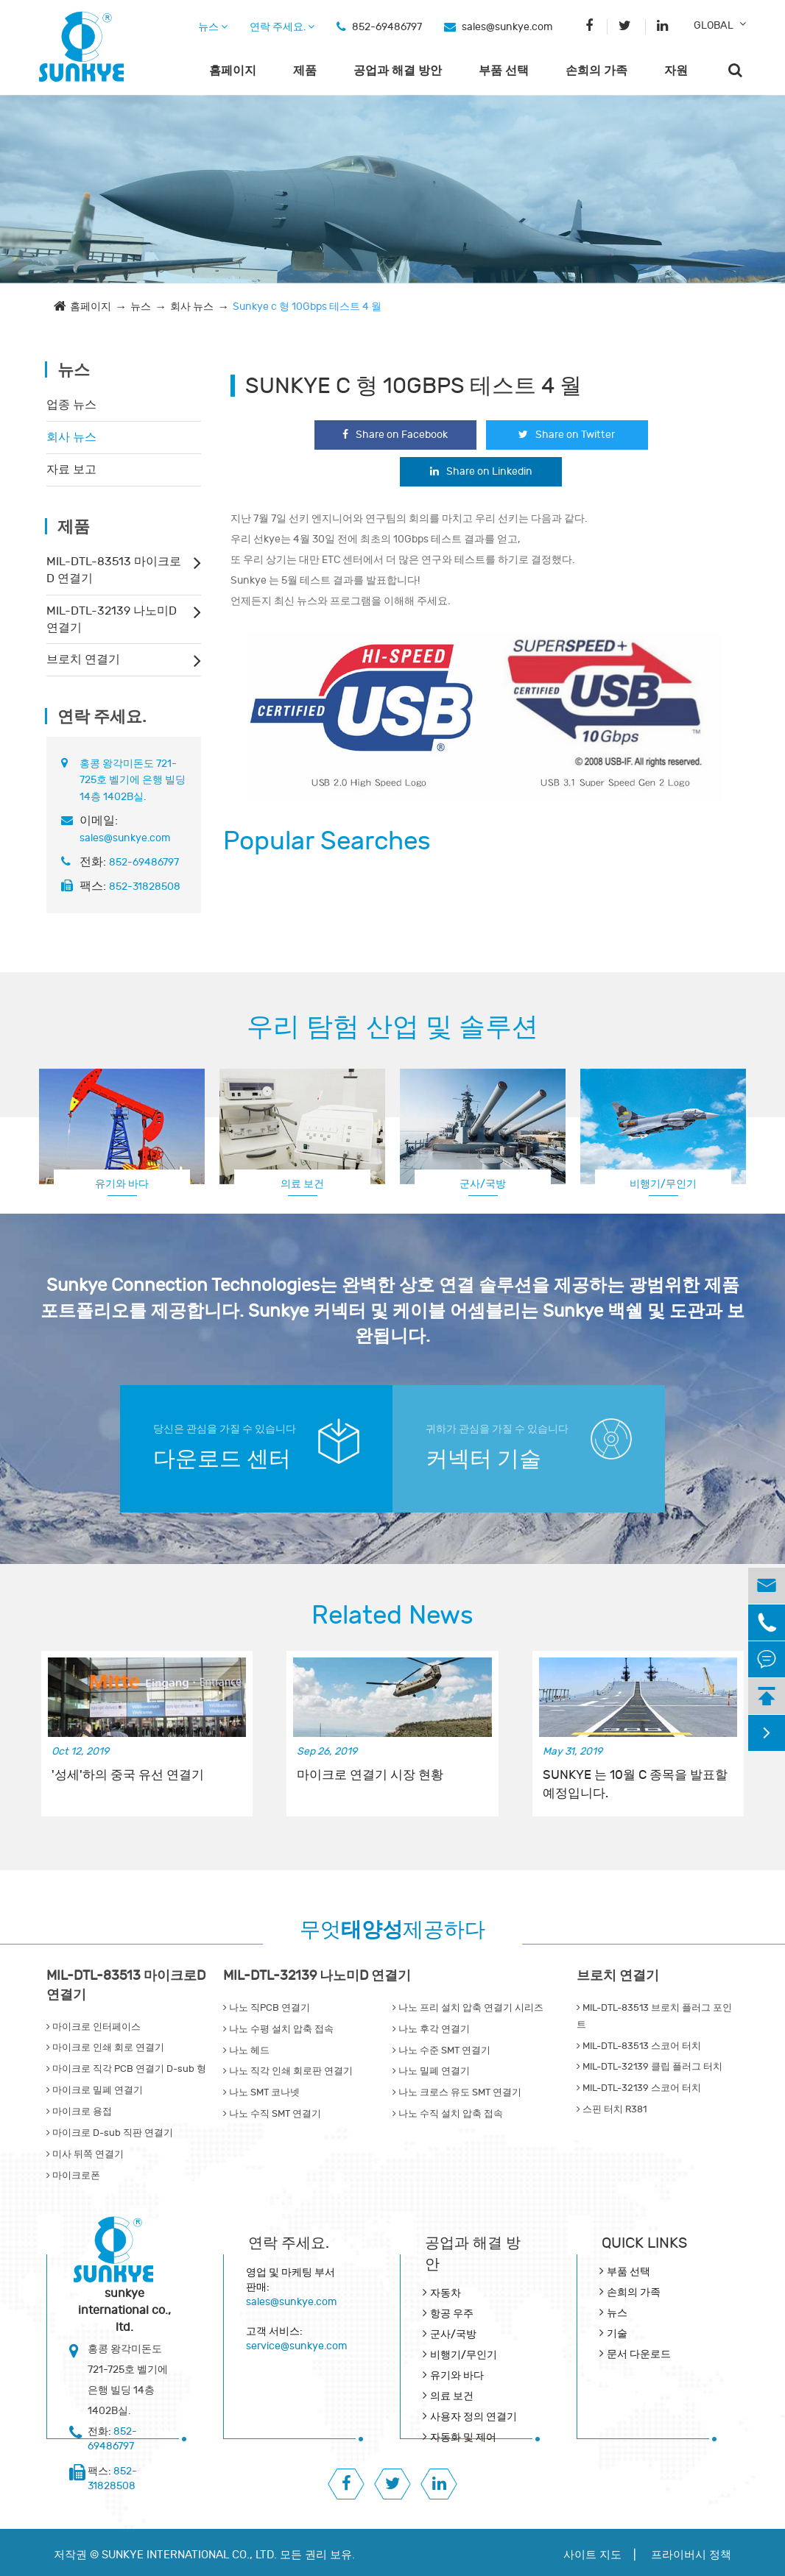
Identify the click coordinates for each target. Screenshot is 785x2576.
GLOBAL (713, 25)
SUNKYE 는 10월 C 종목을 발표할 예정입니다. (635, 1784)
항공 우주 (452, 2313)
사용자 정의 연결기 (473, 2416)
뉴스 (213, 27)
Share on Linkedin (481, 471)
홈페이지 (232, 70)
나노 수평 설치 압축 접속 (278, 2029)
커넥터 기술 (483, 1459)
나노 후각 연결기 (431, 2029)
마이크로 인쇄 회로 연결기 (105, 2047)
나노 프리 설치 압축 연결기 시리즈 (467, 2008)
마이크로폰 (73, 2176)
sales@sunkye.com (507, 27)
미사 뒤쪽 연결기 (85, 2154)
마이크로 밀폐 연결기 (94, 2090)
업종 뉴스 (71, 404)
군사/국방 (483, 1184)
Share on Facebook (395, 434)
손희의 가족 (596, 70)
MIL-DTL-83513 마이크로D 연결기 (113, 570)
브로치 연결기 (83, 659)
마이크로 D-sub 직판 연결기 (109, 2133)
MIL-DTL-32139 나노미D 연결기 (111, 619)
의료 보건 (302, 1184)
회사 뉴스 (192, 306)
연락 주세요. (282, 27)
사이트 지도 (592, 2555)
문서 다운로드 (639, 2354)
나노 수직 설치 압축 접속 (447, 2114)
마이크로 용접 (79, 2111)
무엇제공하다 (392, 1930)
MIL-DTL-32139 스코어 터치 (639, 2088)
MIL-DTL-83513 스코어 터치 (639, 2046)
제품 (305, 70)
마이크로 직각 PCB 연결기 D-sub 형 (126, 2069)
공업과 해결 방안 (397, 70)
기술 (617, 2333)
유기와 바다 (122, 1184)
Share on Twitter (566, 434)
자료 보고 (71, 469)
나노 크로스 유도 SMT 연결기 (456, 2092)
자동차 (445, 2293)
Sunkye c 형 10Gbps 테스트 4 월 (307, 306)
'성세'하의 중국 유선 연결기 (128, 1775)
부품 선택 (504, 70)
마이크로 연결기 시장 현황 (370, 1775)
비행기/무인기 (663, 1184)
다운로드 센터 (222, 1459)
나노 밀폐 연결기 (431, 2071)
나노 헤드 (246, 2050)
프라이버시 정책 (691, 2555)
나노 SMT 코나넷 (261, 2092)
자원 (676, 70)
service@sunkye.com (296, 2346)
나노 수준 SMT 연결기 (441, 2050)
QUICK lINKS (644, 2242)
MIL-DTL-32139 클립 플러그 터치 (649, 2067)
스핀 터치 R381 (612, 2109)
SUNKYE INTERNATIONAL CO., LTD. (189, 2555)
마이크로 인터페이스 (93, 2027)
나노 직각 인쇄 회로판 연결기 (288, 2071)
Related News (392, 1615)
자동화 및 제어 (463, 2437)
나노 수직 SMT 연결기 (272, 2114)
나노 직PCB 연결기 (266, 2008)
